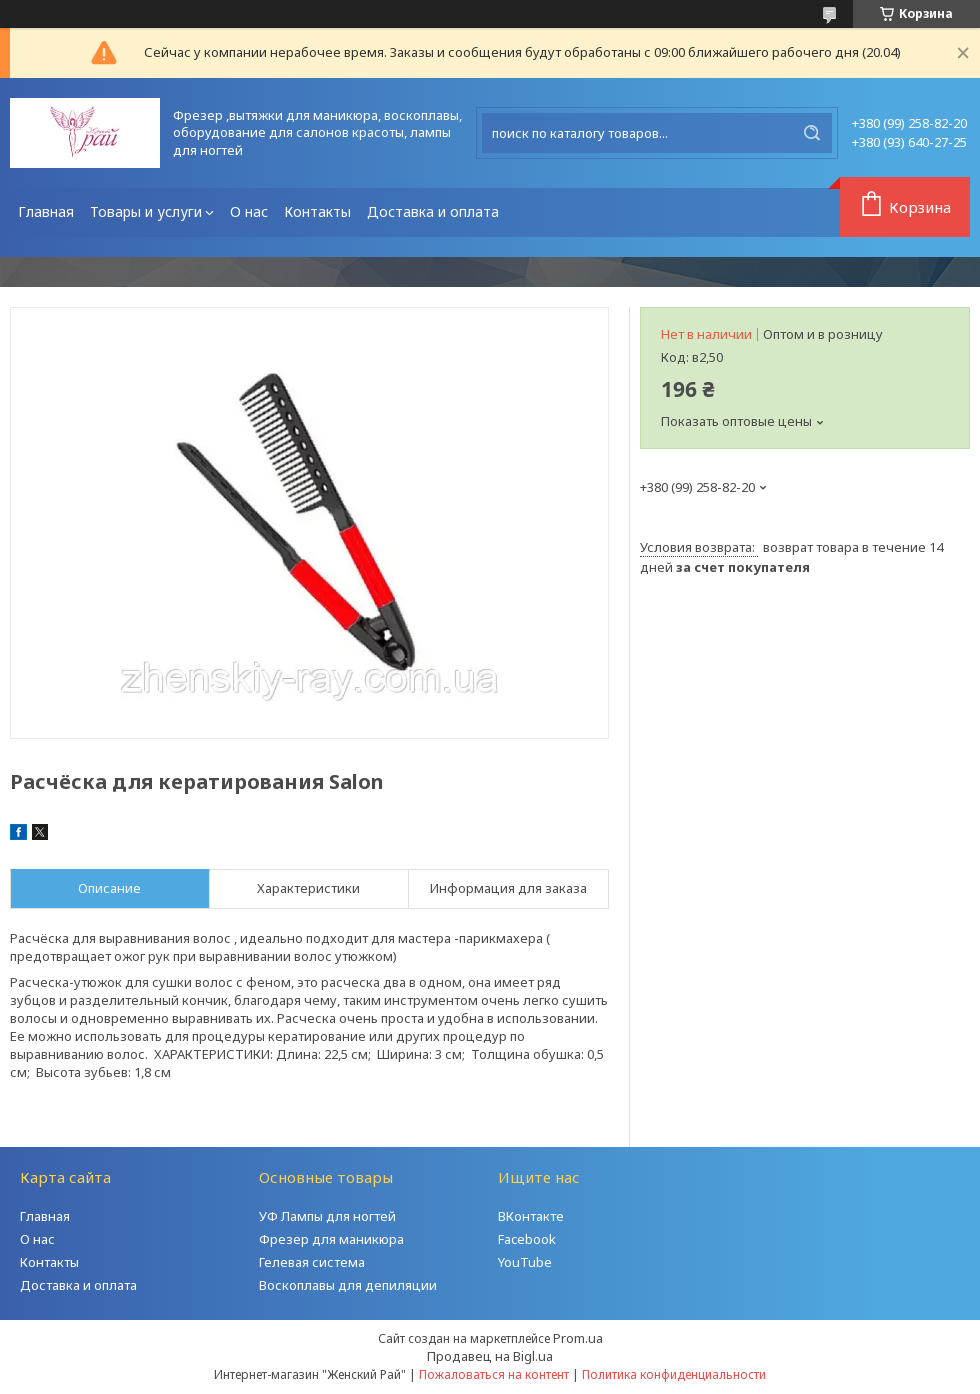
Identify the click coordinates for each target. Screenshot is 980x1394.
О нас (249, 211)
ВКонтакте (531, 1216)
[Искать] (812, 133)
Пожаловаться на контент (494, 1374)
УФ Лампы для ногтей (327, 1216)
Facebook (527, 1239)
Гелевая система (312, 1262)
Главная (46, 211)
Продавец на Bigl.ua (490, 1356)
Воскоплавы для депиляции (348, 1285)
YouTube (525, 1262)
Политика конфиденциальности (674, 1374)
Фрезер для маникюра (331, 1239)
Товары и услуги (146, 211)
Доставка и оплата (433, 211)
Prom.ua (578, 1338)
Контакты (317, 211)
